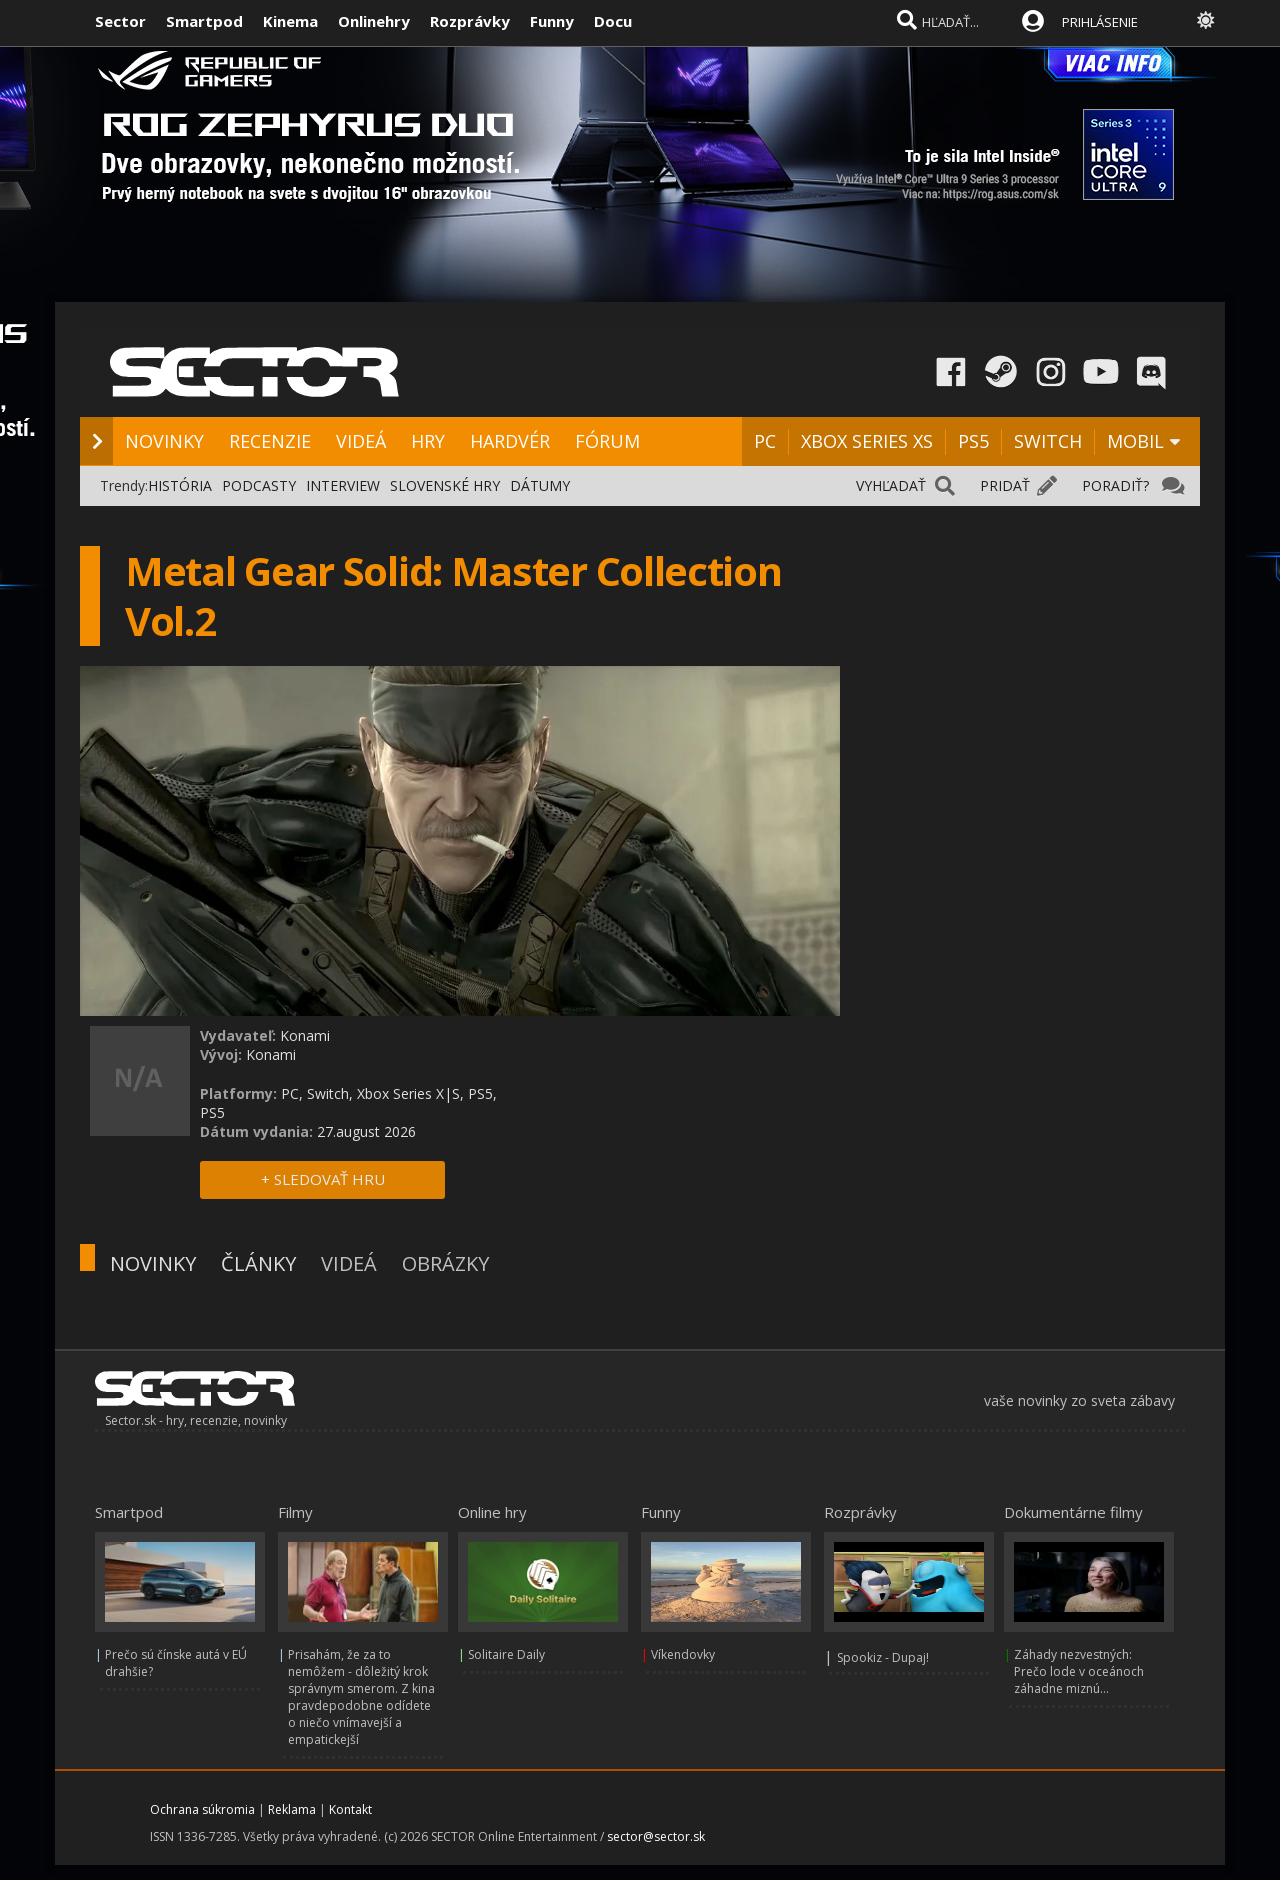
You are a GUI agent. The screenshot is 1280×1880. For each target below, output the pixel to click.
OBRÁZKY (445, 1263)
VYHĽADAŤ (891, 485)
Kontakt (350, 1809)
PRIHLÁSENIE (1100, 22)
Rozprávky (470, 21)
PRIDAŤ (1005, 485)
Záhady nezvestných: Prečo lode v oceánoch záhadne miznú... (1079, 1671)
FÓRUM (607, 441)
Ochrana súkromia (202, 1809)
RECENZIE (270, 441)
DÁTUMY (540, 485)
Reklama (292, 1809)
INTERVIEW (343, 485)
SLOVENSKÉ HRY (445, 485)
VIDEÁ (361, 441)
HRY (428, 441)
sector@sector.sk (656, 1836)
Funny (552, 21)
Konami (305, 1035)
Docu (613, 21)
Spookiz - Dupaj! (883, 1657)
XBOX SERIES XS (867, 441)
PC (765, 441)
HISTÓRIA (180, 485)
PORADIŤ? (1115, 485)
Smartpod (204, 21)
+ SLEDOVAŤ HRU (323, 1179)
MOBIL (1135, 441)
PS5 (973, 441)
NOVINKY (164, 441)
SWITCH (1048, 441)
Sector (120, 21)
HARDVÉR (510, 441)
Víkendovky (683, 1654)
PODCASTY (259, 485)
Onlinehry (374, 21)
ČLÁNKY (258, 1263)
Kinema (290, 21)
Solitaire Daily (506, 1654)
